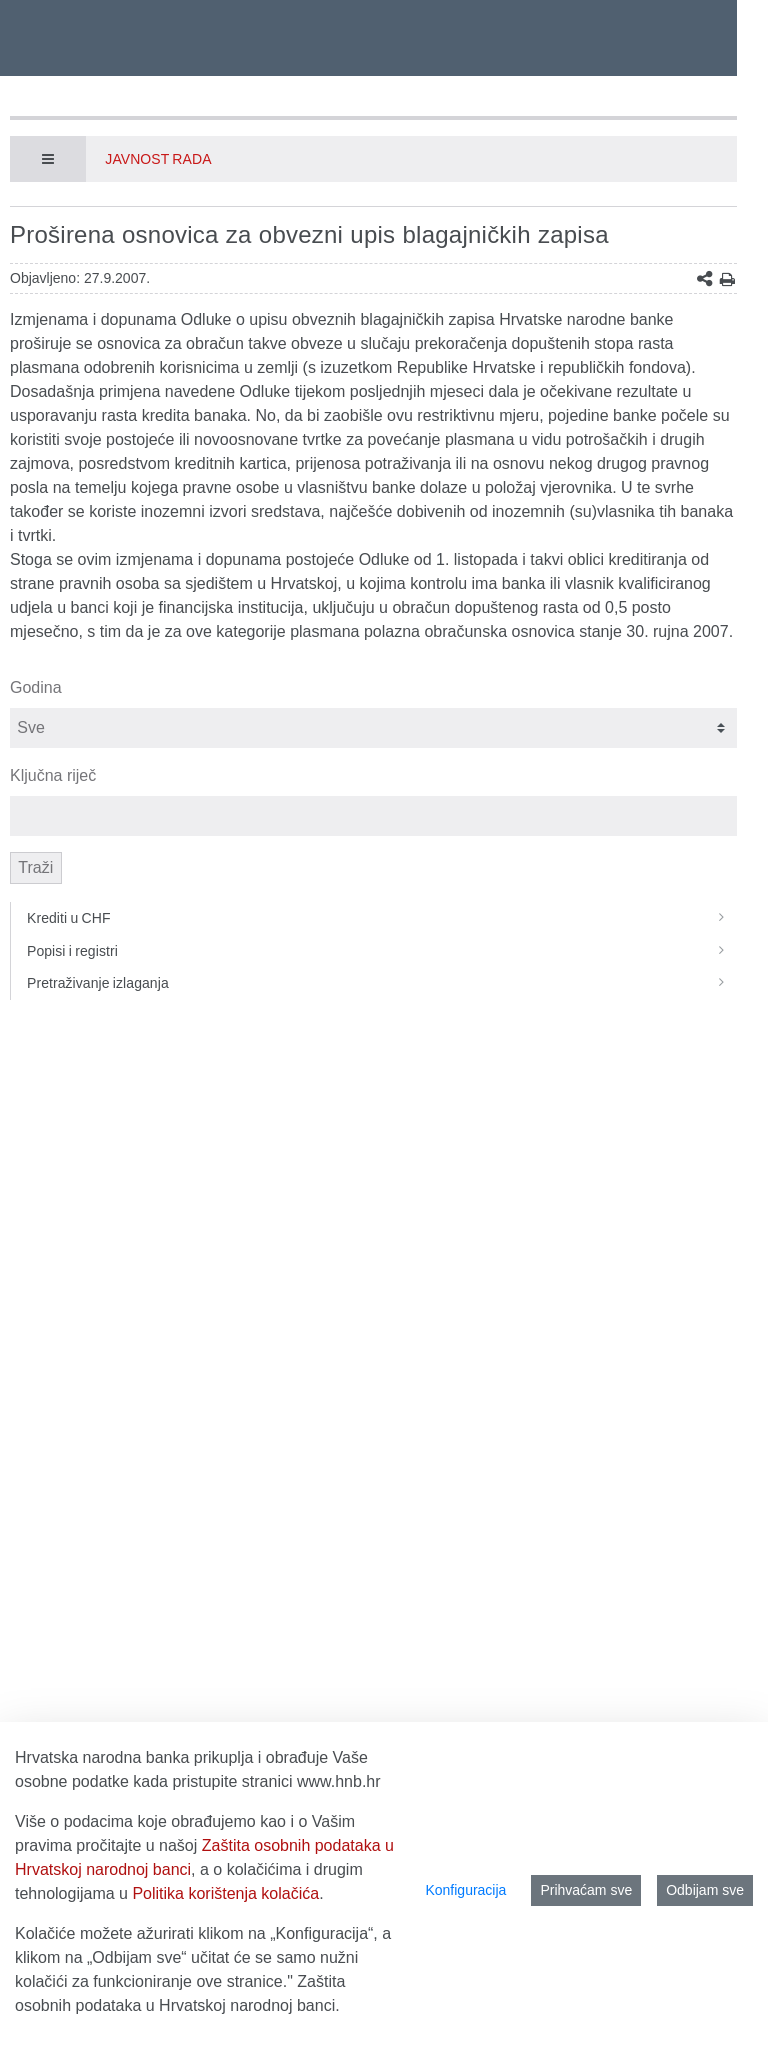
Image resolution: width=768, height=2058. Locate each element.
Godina (36, 687)
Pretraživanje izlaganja (382, 983)
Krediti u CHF (382, 918)
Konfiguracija (465, 1890)
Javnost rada (158, 159)
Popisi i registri (382, 951)
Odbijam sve (705, 1890)
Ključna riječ (53, 775)
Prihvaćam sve (586, 1890)
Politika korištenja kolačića (225, 1893)
